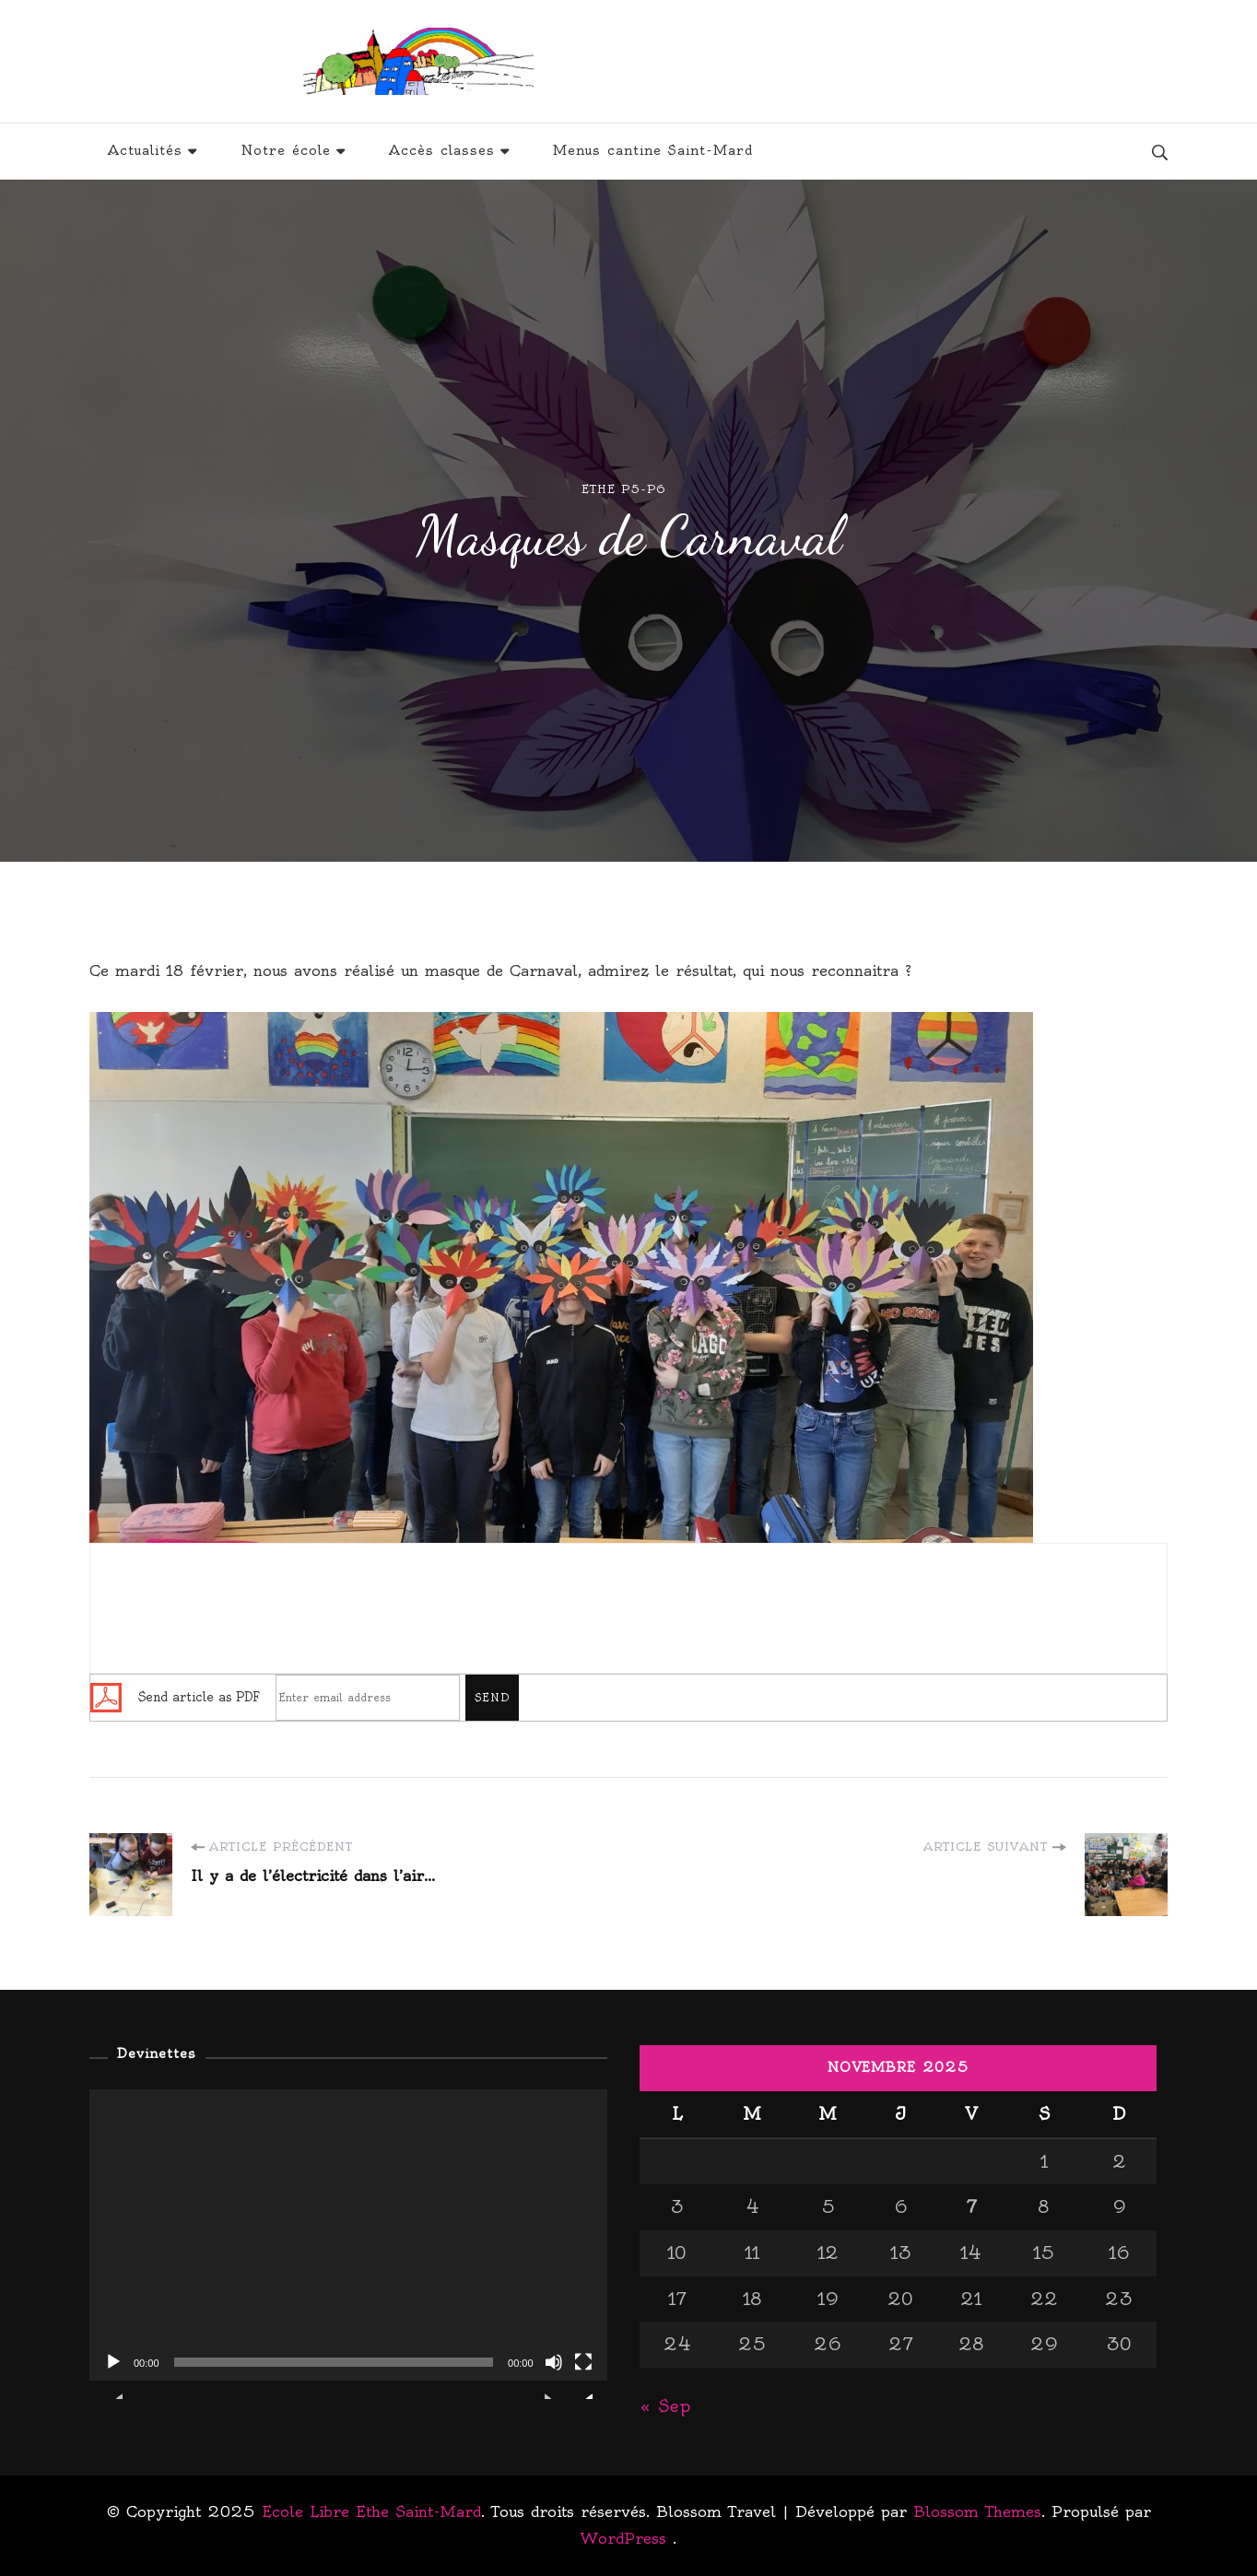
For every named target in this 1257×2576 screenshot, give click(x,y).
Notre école (286, 150)
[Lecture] (113, 2376)
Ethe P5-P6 (624, 489)
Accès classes (442, 150)
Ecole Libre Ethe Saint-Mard (753, 61)
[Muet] (554, 2376)
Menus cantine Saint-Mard (653, 150)
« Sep (665, 2406)
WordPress (623, 2538)
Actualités (145, 150)
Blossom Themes (977, 2511)
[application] (348, 2235)
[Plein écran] (583, 2376)
